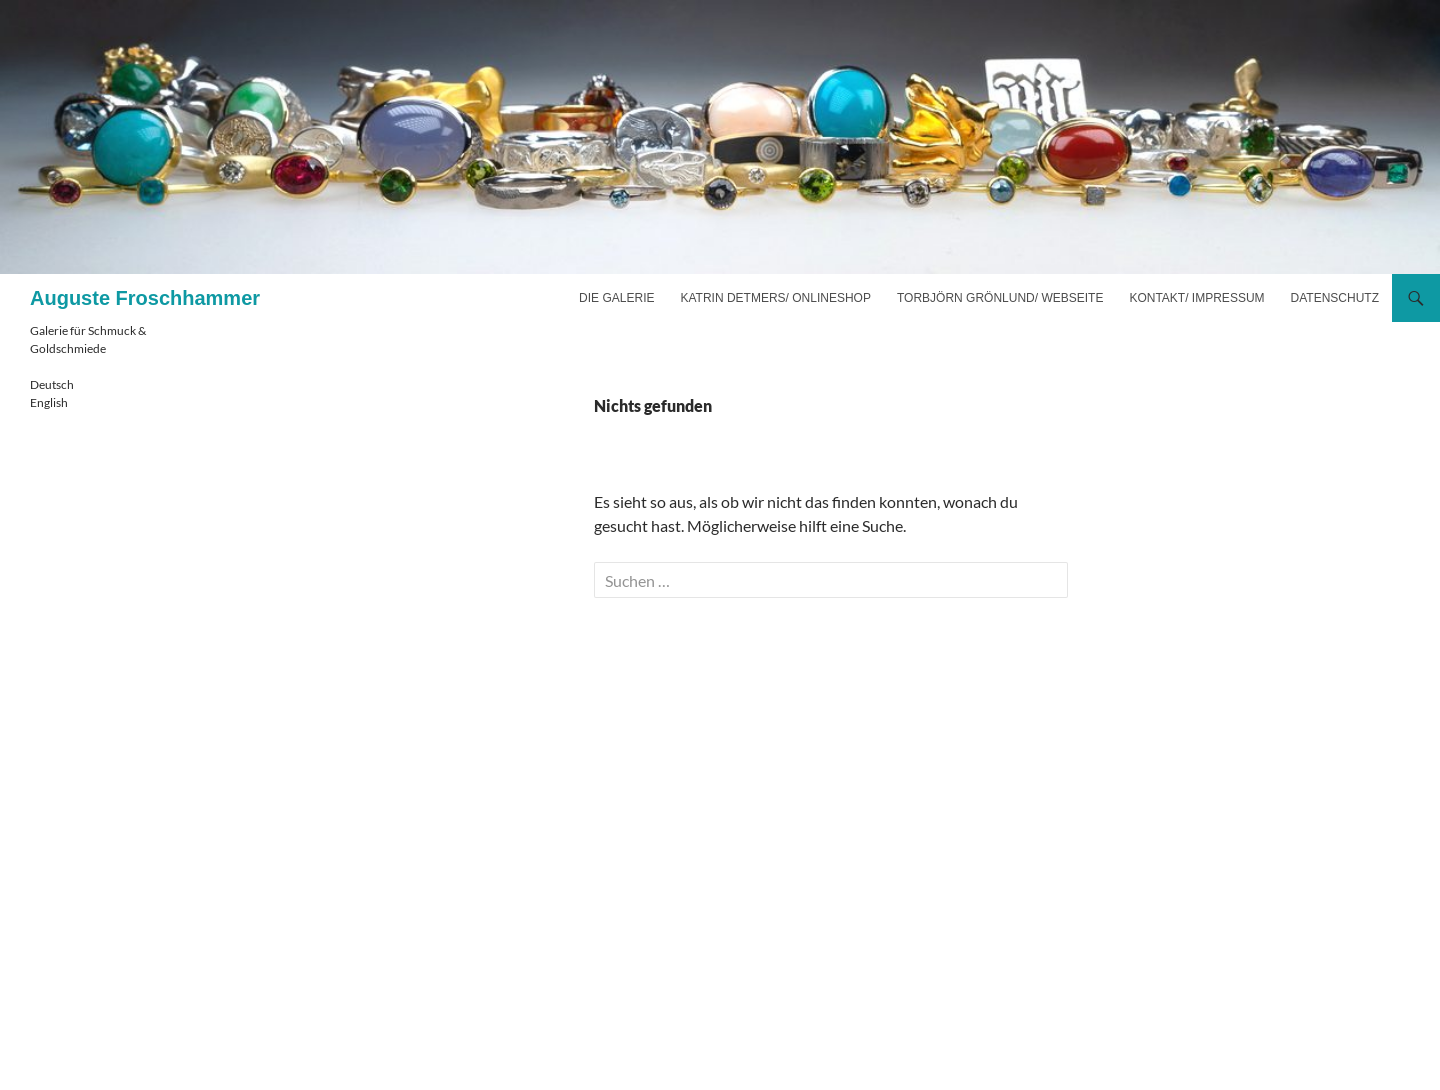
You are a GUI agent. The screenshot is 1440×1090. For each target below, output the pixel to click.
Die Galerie (616, 298)
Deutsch (52, 384)
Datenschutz (1335, 298)
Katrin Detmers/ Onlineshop (775, 298)
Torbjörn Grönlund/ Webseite (1000, 298)
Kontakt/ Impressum (1196, 298)
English (49, 402)
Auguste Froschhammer (145, 298)
